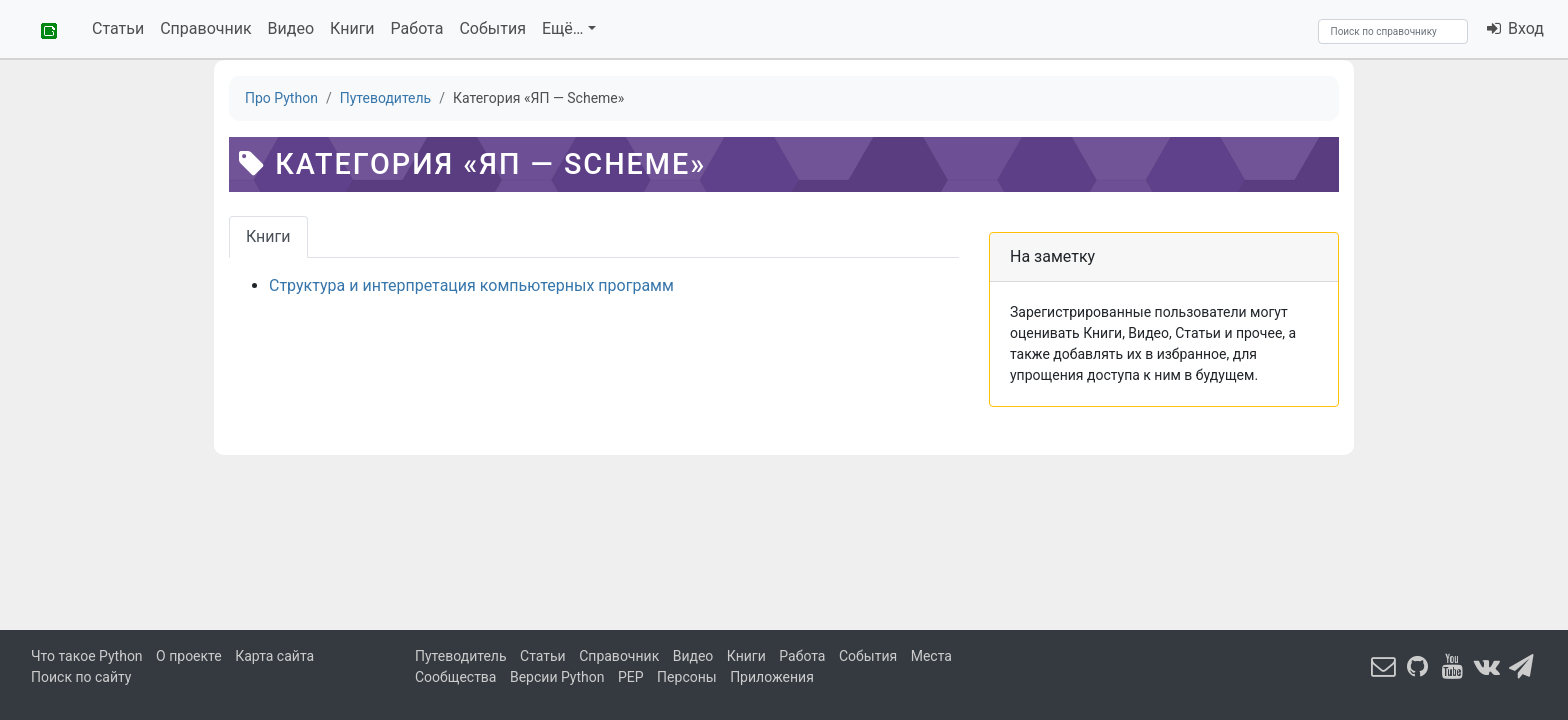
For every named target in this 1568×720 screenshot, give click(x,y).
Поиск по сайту (81, 677)
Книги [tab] (268, 236)
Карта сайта (274, 656)
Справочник (205, 28)
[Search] (1393, 31)
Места (931, 656)
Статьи (118, 28)
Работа (417, 28)
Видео (291, 28)
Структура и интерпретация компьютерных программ (471, 285)
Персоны (687, 677)
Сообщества (455, 677)
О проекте (189, 656)
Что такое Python (87, 656)
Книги (352, 28)
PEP (631, 677)
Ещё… (563, 28)
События (492, 28)
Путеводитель (461, 656)
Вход (1514, 28)
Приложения (772, 677)
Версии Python (557, 677)
